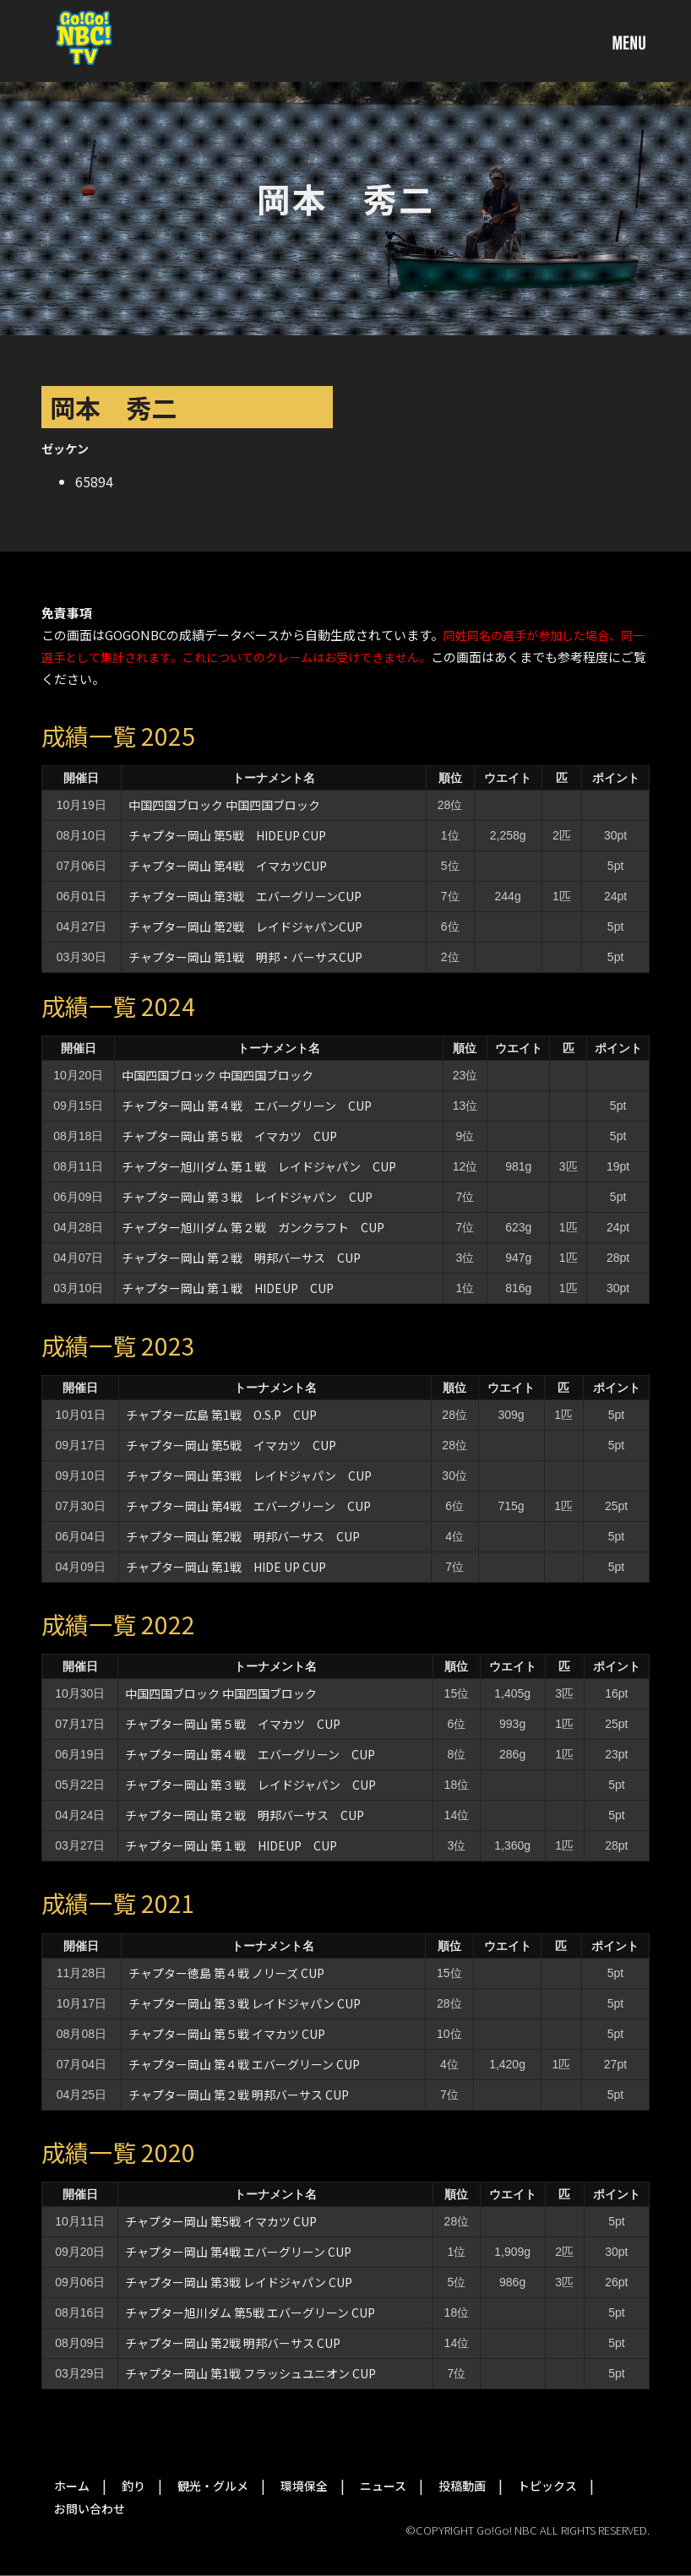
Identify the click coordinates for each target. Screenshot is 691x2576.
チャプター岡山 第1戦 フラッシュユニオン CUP (250, 2373)
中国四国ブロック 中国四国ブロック (224, 804)
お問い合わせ (89, 2508)
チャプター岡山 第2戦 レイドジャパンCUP (245, 926)
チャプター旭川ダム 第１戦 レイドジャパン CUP (259, 1166)
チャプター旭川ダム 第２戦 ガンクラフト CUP (253, 1227)
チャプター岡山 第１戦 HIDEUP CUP (228, 1288)
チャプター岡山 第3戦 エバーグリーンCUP (245, 896)
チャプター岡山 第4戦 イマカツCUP (227, 865)
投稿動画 (462, 2485)
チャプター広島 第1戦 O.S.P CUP (221, 1414)
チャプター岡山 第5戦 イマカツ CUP (231, 1445)
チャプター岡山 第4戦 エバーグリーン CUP (248, 1505)
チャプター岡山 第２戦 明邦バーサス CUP (241, 1257)
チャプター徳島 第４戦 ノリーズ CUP (226, 1973)
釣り (133, 2485)
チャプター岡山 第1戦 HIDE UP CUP (226, 1566)
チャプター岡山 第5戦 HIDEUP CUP (227, 835)
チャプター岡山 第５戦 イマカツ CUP (229, 1136)
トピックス (547, 2485)
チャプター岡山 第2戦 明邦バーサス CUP (243, 1536)
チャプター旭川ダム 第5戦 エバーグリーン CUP (250, 2312)
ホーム (72, 2485)
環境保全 (304, 2485)
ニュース (383, 2485)
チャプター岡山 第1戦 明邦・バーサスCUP (245, 956)
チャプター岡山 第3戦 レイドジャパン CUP (249, 1475)
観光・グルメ (212, 2485)
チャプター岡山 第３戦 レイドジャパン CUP (247, 1196)
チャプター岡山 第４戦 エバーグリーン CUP (247, 1105)
